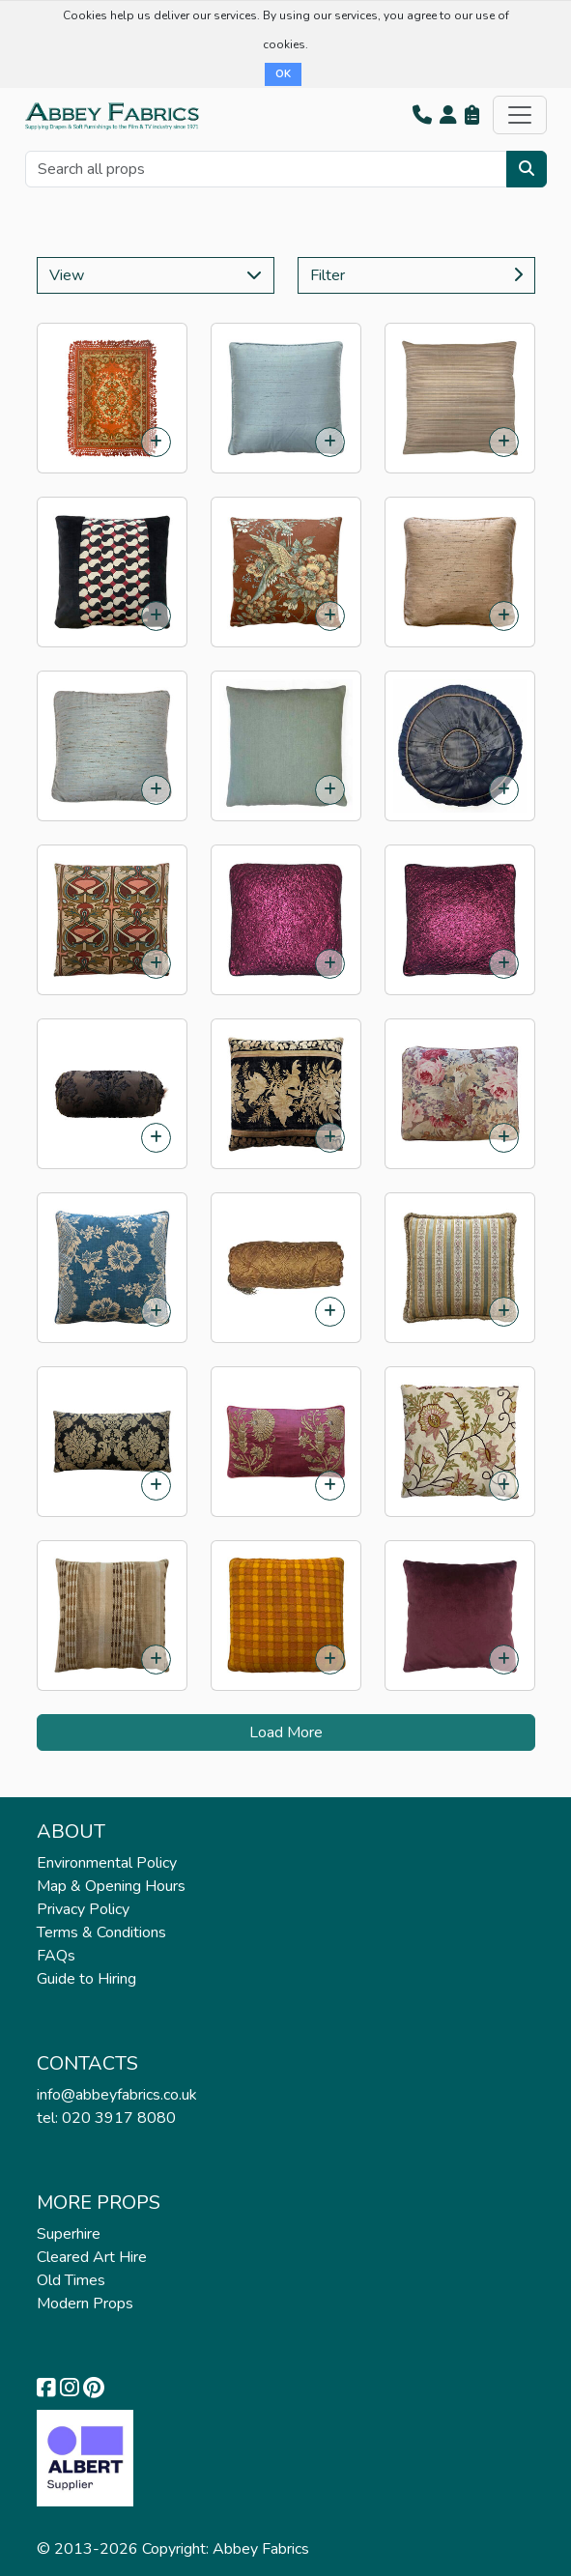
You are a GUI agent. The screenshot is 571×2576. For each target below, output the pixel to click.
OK (283, 74)
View (155, 275)
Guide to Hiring (86, 1978)
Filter (416, 275)
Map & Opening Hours (111, 1886)
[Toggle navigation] (520, 115)
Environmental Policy (107, 1863)
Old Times (71, 2280)
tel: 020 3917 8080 (106, 2118)
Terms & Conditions (101, 1932)
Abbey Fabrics (261, 2549)
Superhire (68, 2234)
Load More (286, 1732)
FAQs (56, 1955)
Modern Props (85, 2303)
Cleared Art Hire (92, 2257)
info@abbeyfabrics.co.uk (117, 2094)
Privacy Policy (83, 1909)
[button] (422, 115)
